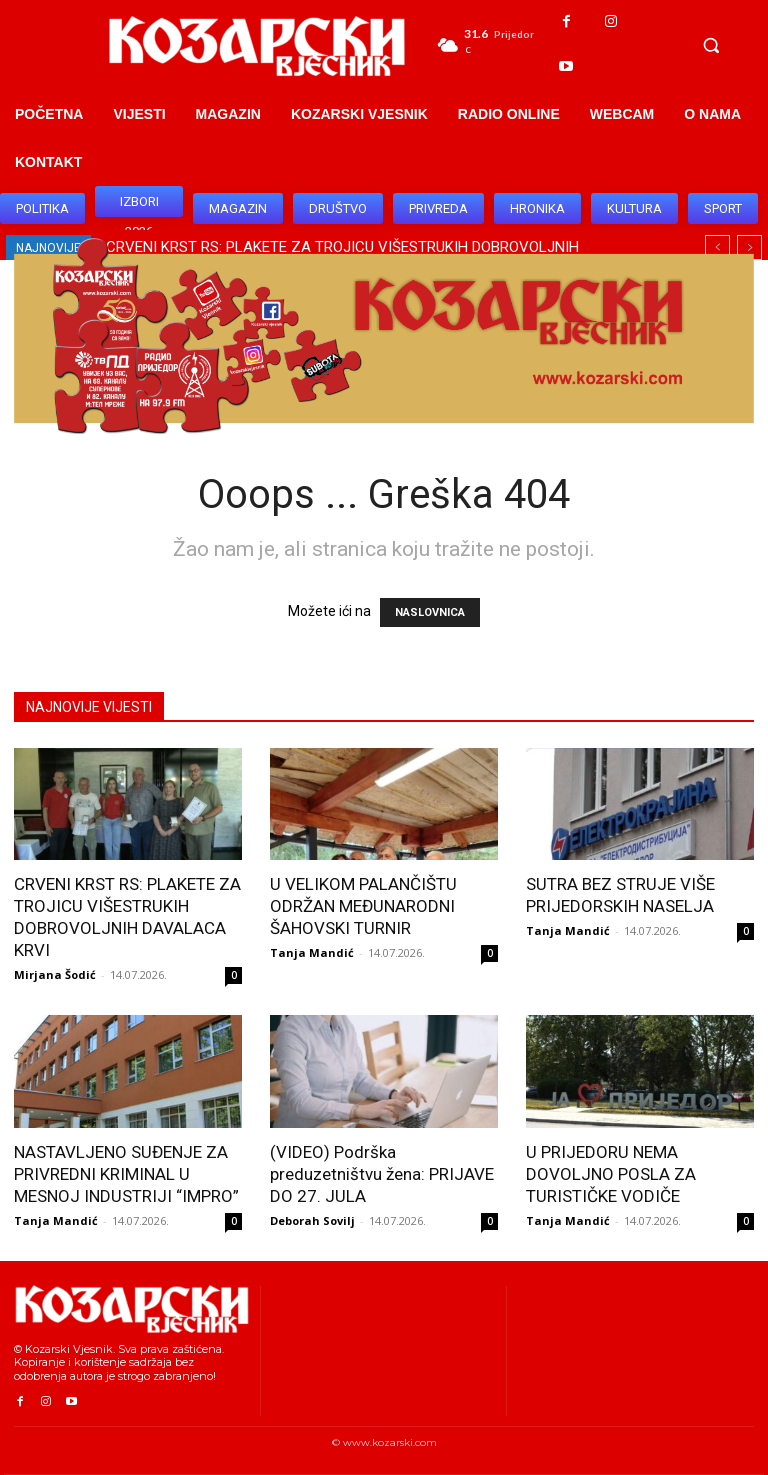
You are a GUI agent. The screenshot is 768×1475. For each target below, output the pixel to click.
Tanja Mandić (312, 952)
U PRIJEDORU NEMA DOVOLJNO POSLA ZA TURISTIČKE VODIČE (611, 1174)
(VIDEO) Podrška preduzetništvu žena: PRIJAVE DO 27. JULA (382, 1174)
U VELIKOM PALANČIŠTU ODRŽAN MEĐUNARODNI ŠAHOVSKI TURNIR (363, 906)
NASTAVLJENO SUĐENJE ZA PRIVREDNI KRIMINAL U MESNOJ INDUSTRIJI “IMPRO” (126, 1174)
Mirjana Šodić (55, 974)
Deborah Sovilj (312, 1220)
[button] (711, 45)
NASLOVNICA (430, 612)
